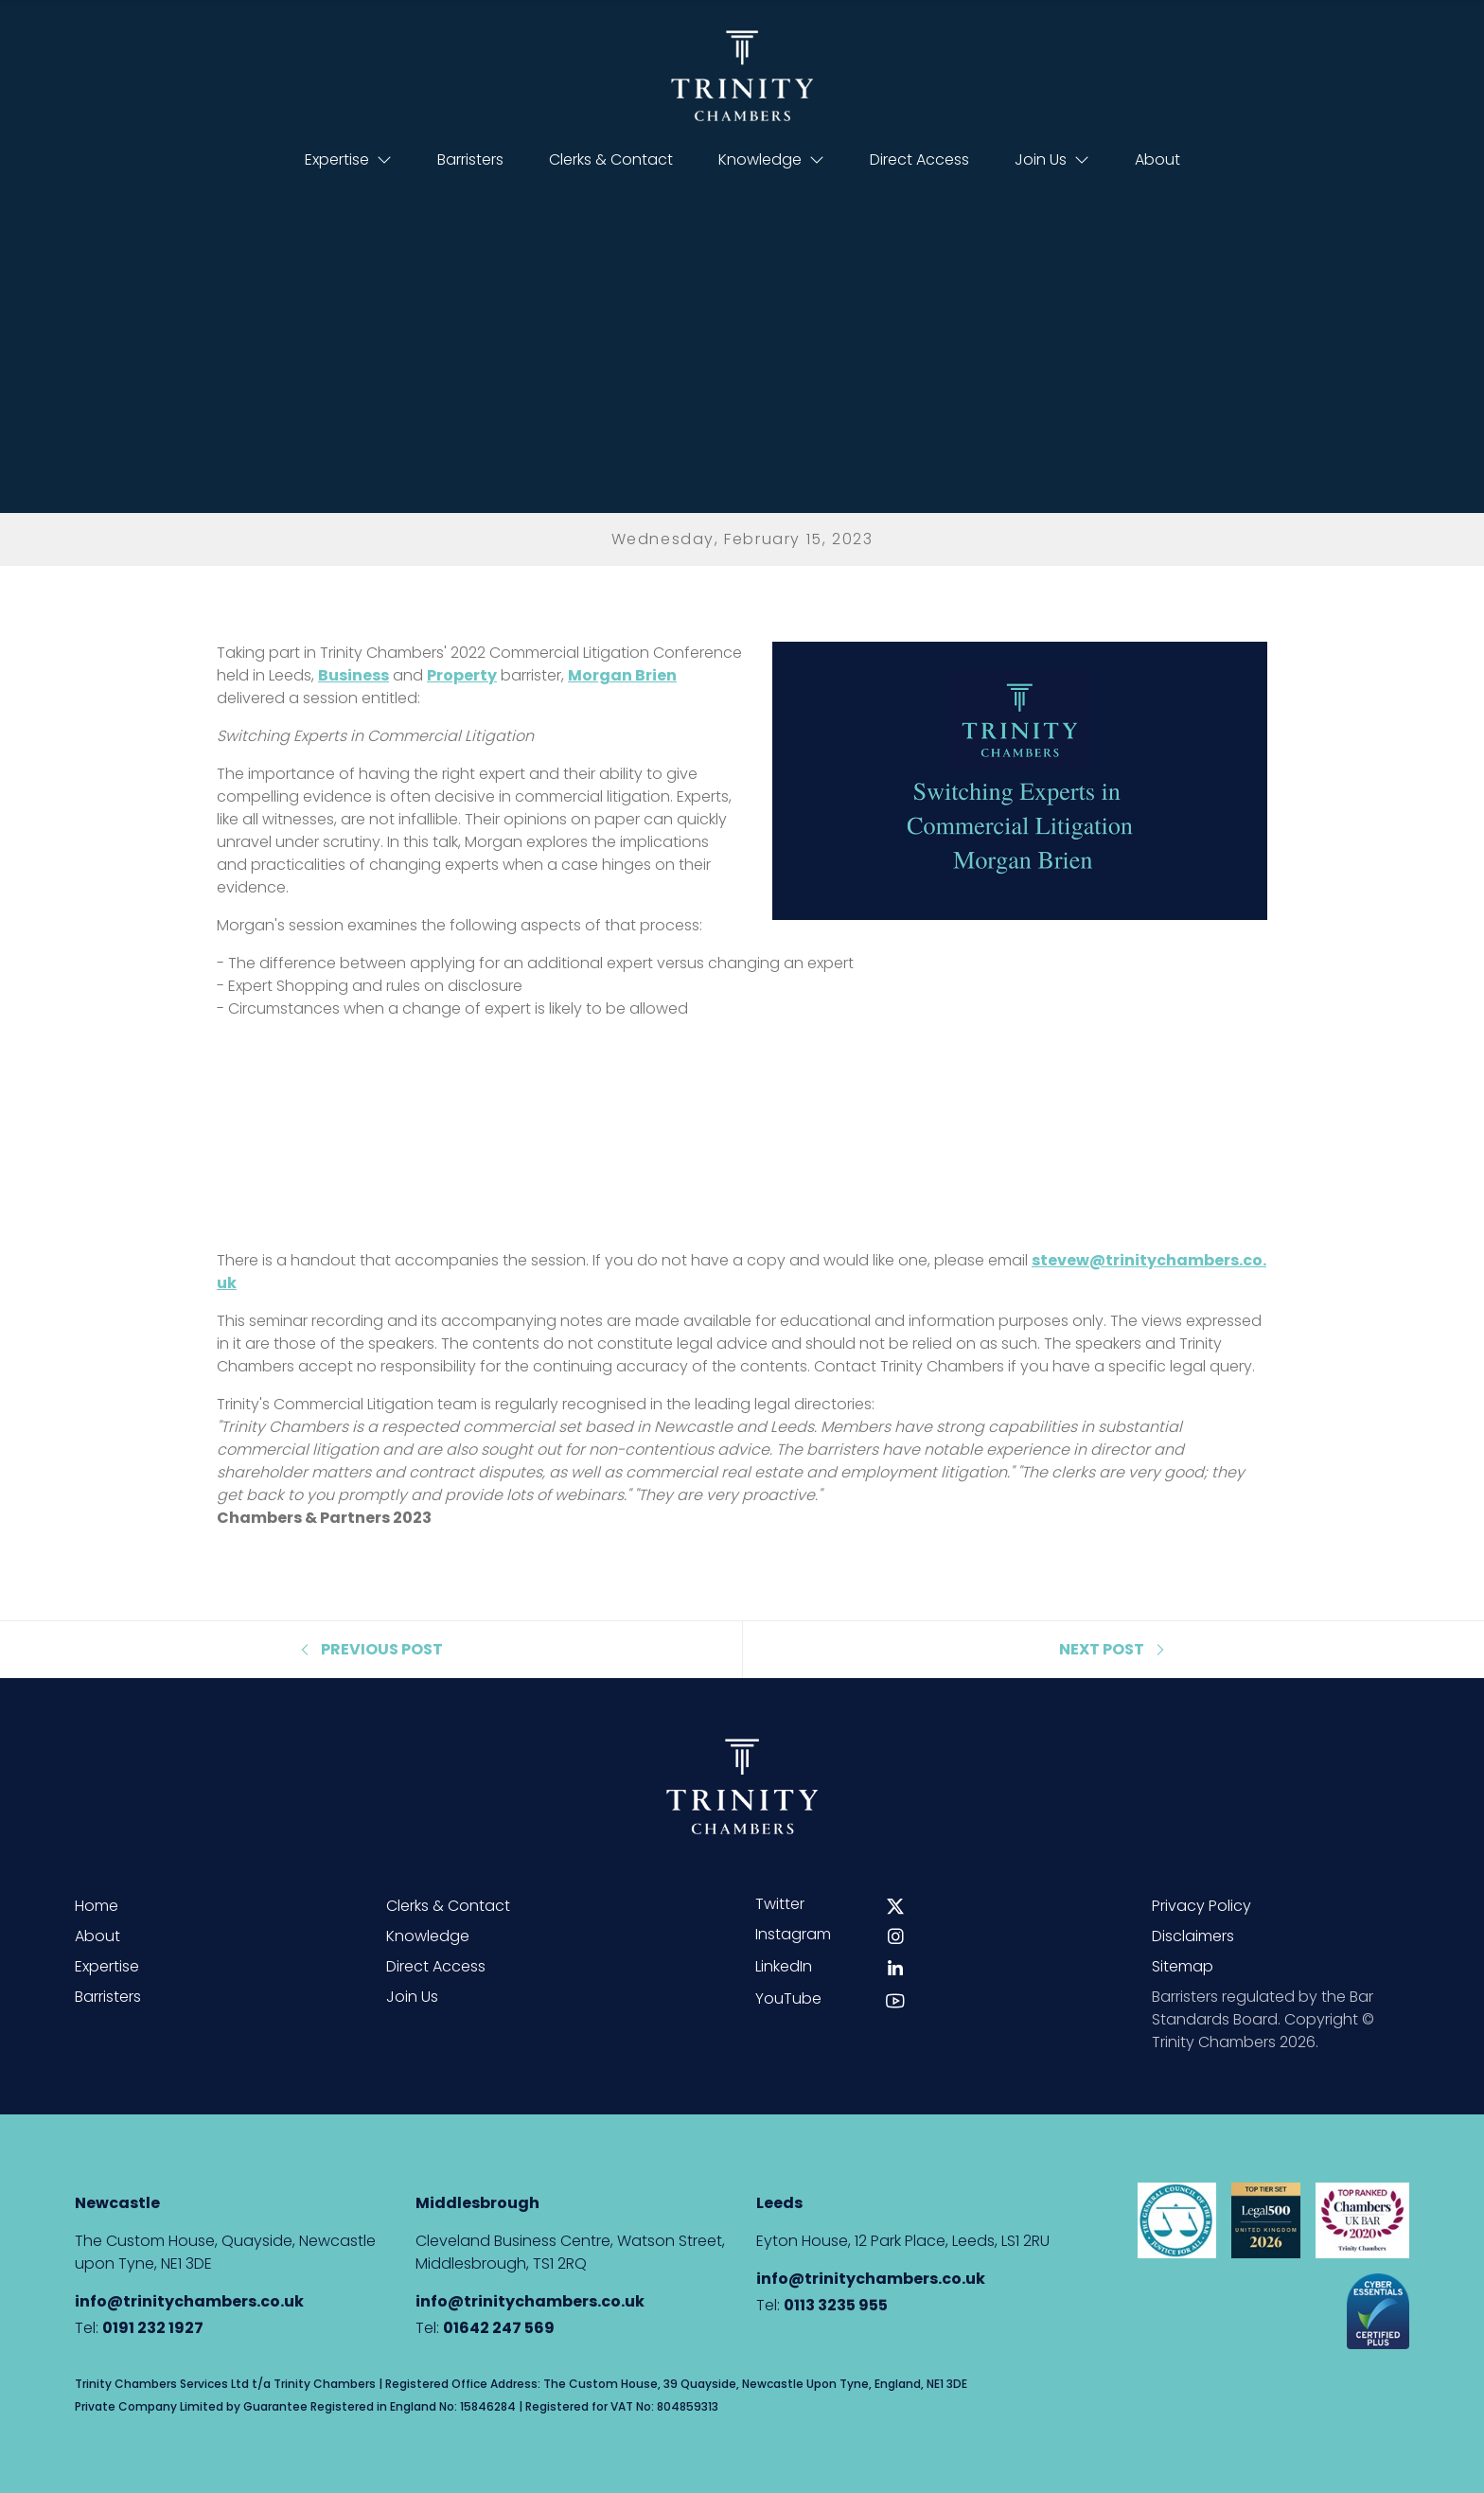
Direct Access (919, 159)
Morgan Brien (622, 675)
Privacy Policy (1201, 1906)
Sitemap (1182, 1966)
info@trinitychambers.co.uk (189, 2301)
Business (353, 675)
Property (462, 675)
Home (96, 1906)
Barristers (470, 159)
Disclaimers (1193, 1936)
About (1157, 159)
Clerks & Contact (611, 159)
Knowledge (771, 159)
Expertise (348, 159)
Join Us (1052, 159)
